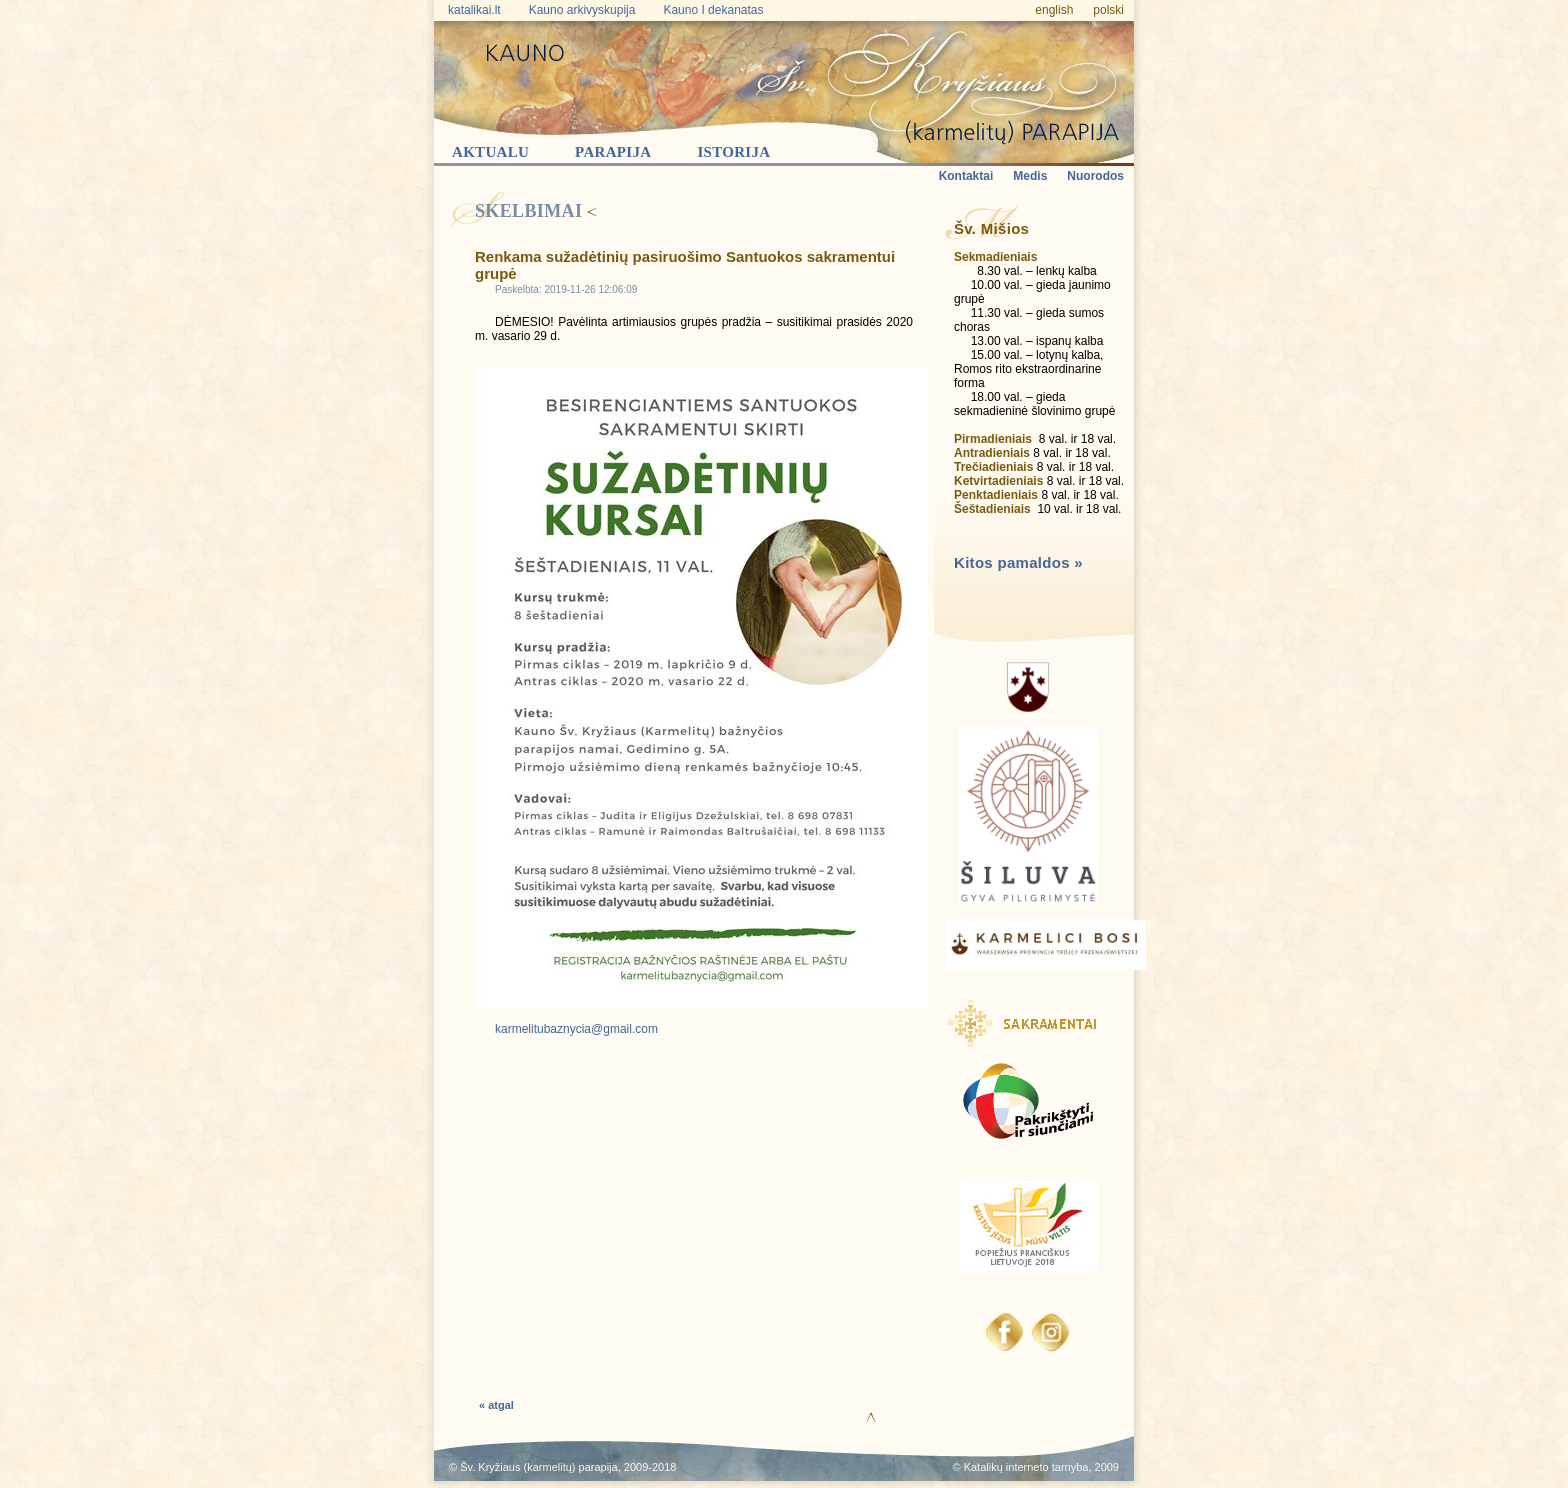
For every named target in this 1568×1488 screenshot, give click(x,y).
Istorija (733, 152)
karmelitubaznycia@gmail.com (576, 1029)
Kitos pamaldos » (1018, 562)
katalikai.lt (474, 10)
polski (1108, 10)
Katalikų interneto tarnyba (1026, 1467)
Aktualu (490, 152)
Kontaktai (966, 176)
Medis (1030, 176)
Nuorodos (1095, 176)
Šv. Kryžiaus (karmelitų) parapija (539, 1467)
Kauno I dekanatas (713, 10)
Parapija (613, 152)
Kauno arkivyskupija (582, 10)
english (1054, 10)
